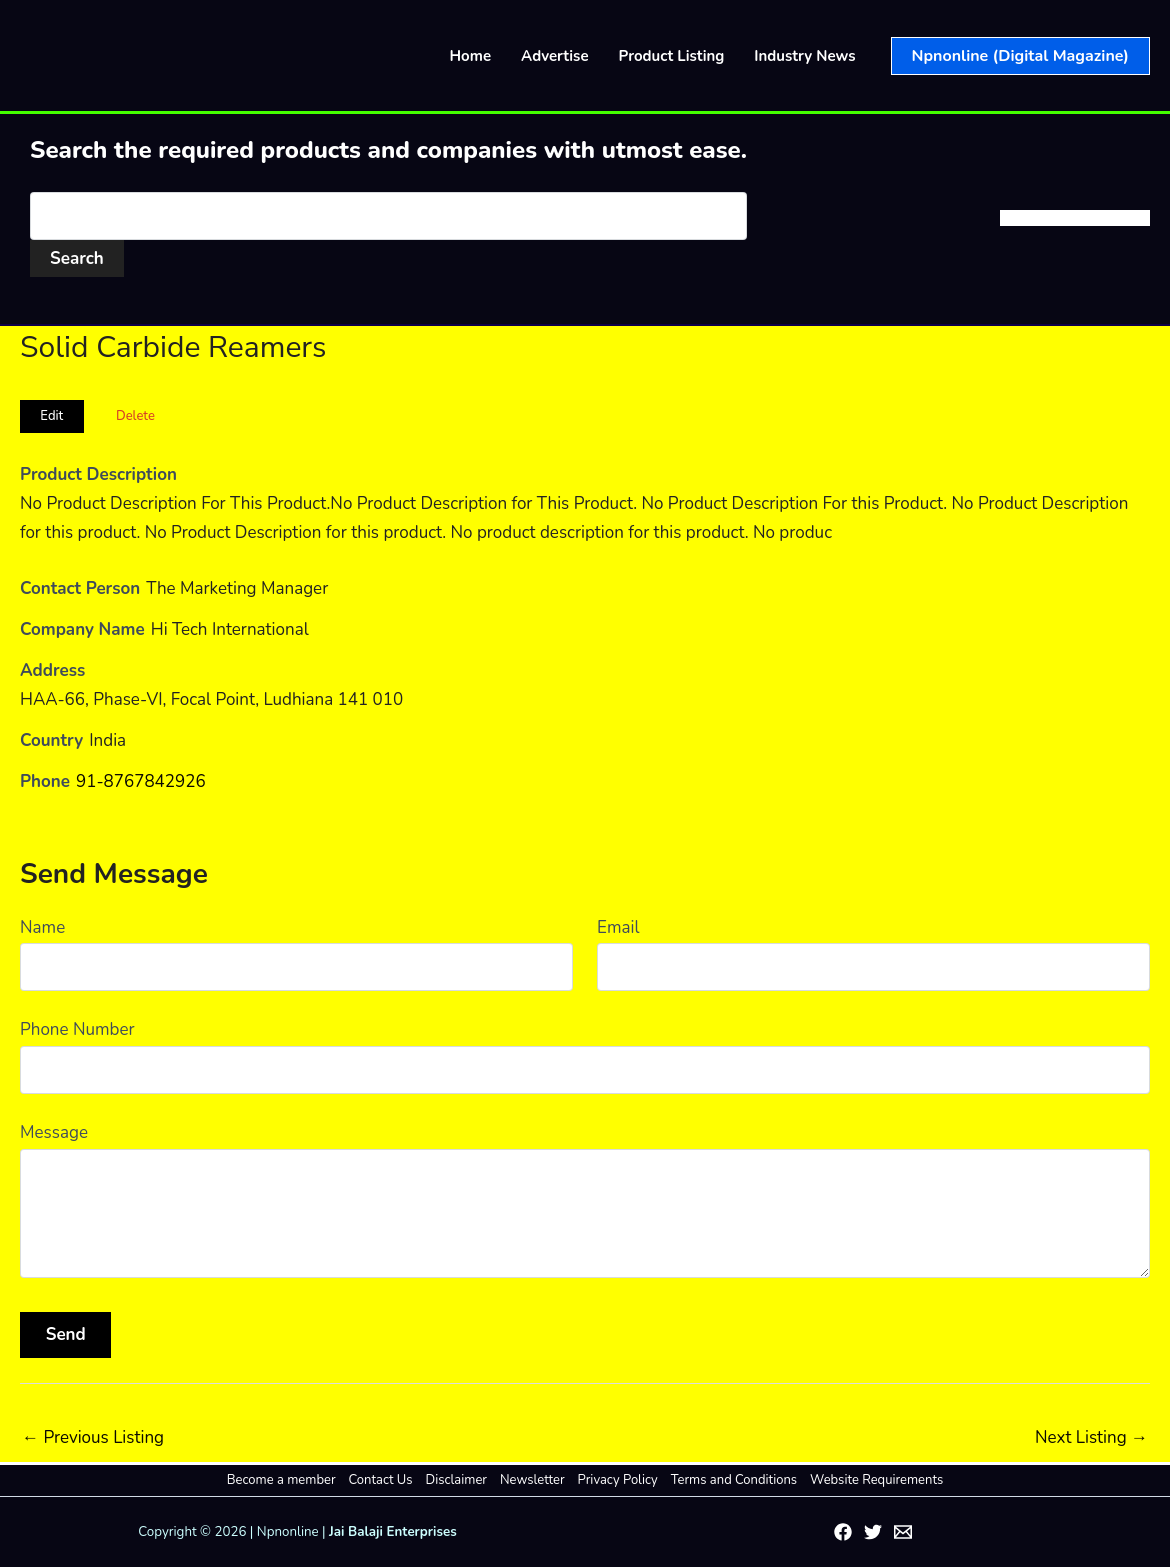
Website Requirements (876, 1480)
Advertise (555, 56)
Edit (51, 416)
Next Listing (1091, 1437)
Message (54, 1132)
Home (471, 56)
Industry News (804, 56)
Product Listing (672, 56)
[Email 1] (903, 1532)
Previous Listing (93, 1437)
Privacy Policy (618, 1480)
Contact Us (381, 1480)
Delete (135, 416)
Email (618, 927)
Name (42, 927)
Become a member (281, 1480)
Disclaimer (456, 1480)
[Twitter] (873, 1532)
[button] (1020, 56)
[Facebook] (843, 1532)
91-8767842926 (141, 781)
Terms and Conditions (734, 1480)
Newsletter (532, 1480)
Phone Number (77, 1029)
